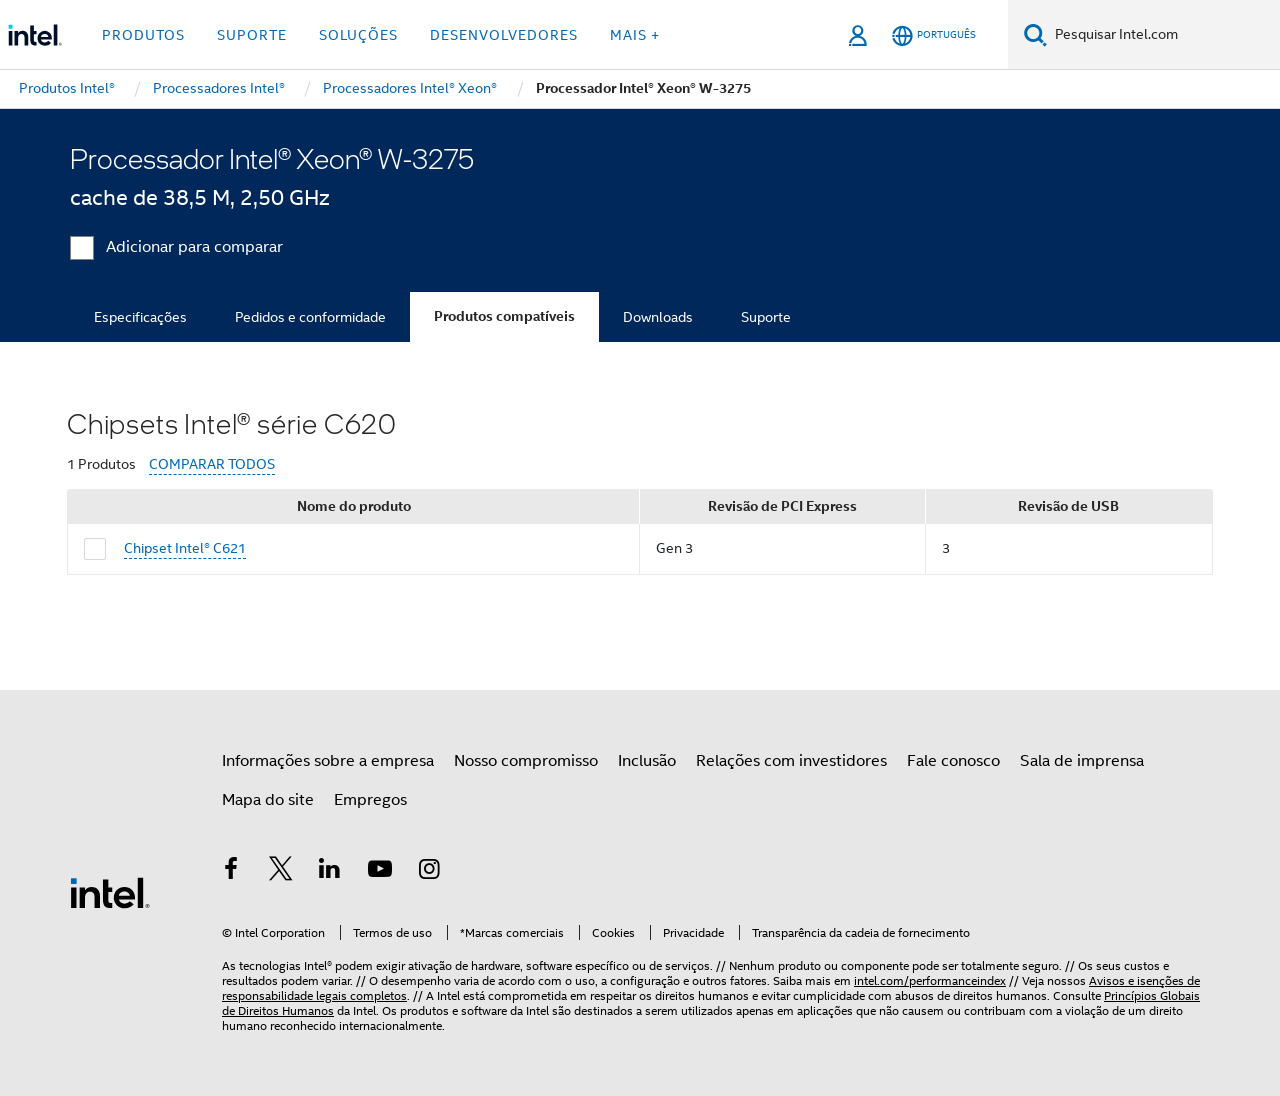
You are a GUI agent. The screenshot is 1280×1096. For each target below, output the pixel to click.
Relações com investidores (791, 761)
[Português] (934, 35)
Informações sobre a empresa (328, 761)
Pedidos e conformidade (310, 317)
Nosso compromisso (526, 761)
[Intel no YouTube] (380, 872)
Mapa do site (268, 800)
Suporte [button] (252, 35)
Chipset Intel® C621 (185, 548)
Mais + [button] (635, 35)
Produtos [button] (143, 35)
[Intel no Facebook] (231, 872)
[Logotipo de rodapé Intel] (110, 892)
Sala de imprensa (1082, 761)
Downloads (658, 317)
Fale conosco (953, 761)
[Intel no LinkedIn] (330, 872)
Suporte (766, 317)
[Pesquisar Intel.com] (1163, 35)
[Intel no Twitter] (281, 872)
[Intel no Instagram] (429, 872)
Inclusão (647, 761)
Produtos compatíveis (504, 316)
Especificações (140, 317)
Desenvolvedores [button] (504, 35)
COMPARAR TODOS (212, 464)
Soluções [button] (358, 35)
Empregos (370, 800)
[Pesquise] (1035, 34)
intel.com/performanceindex (930, 980)
